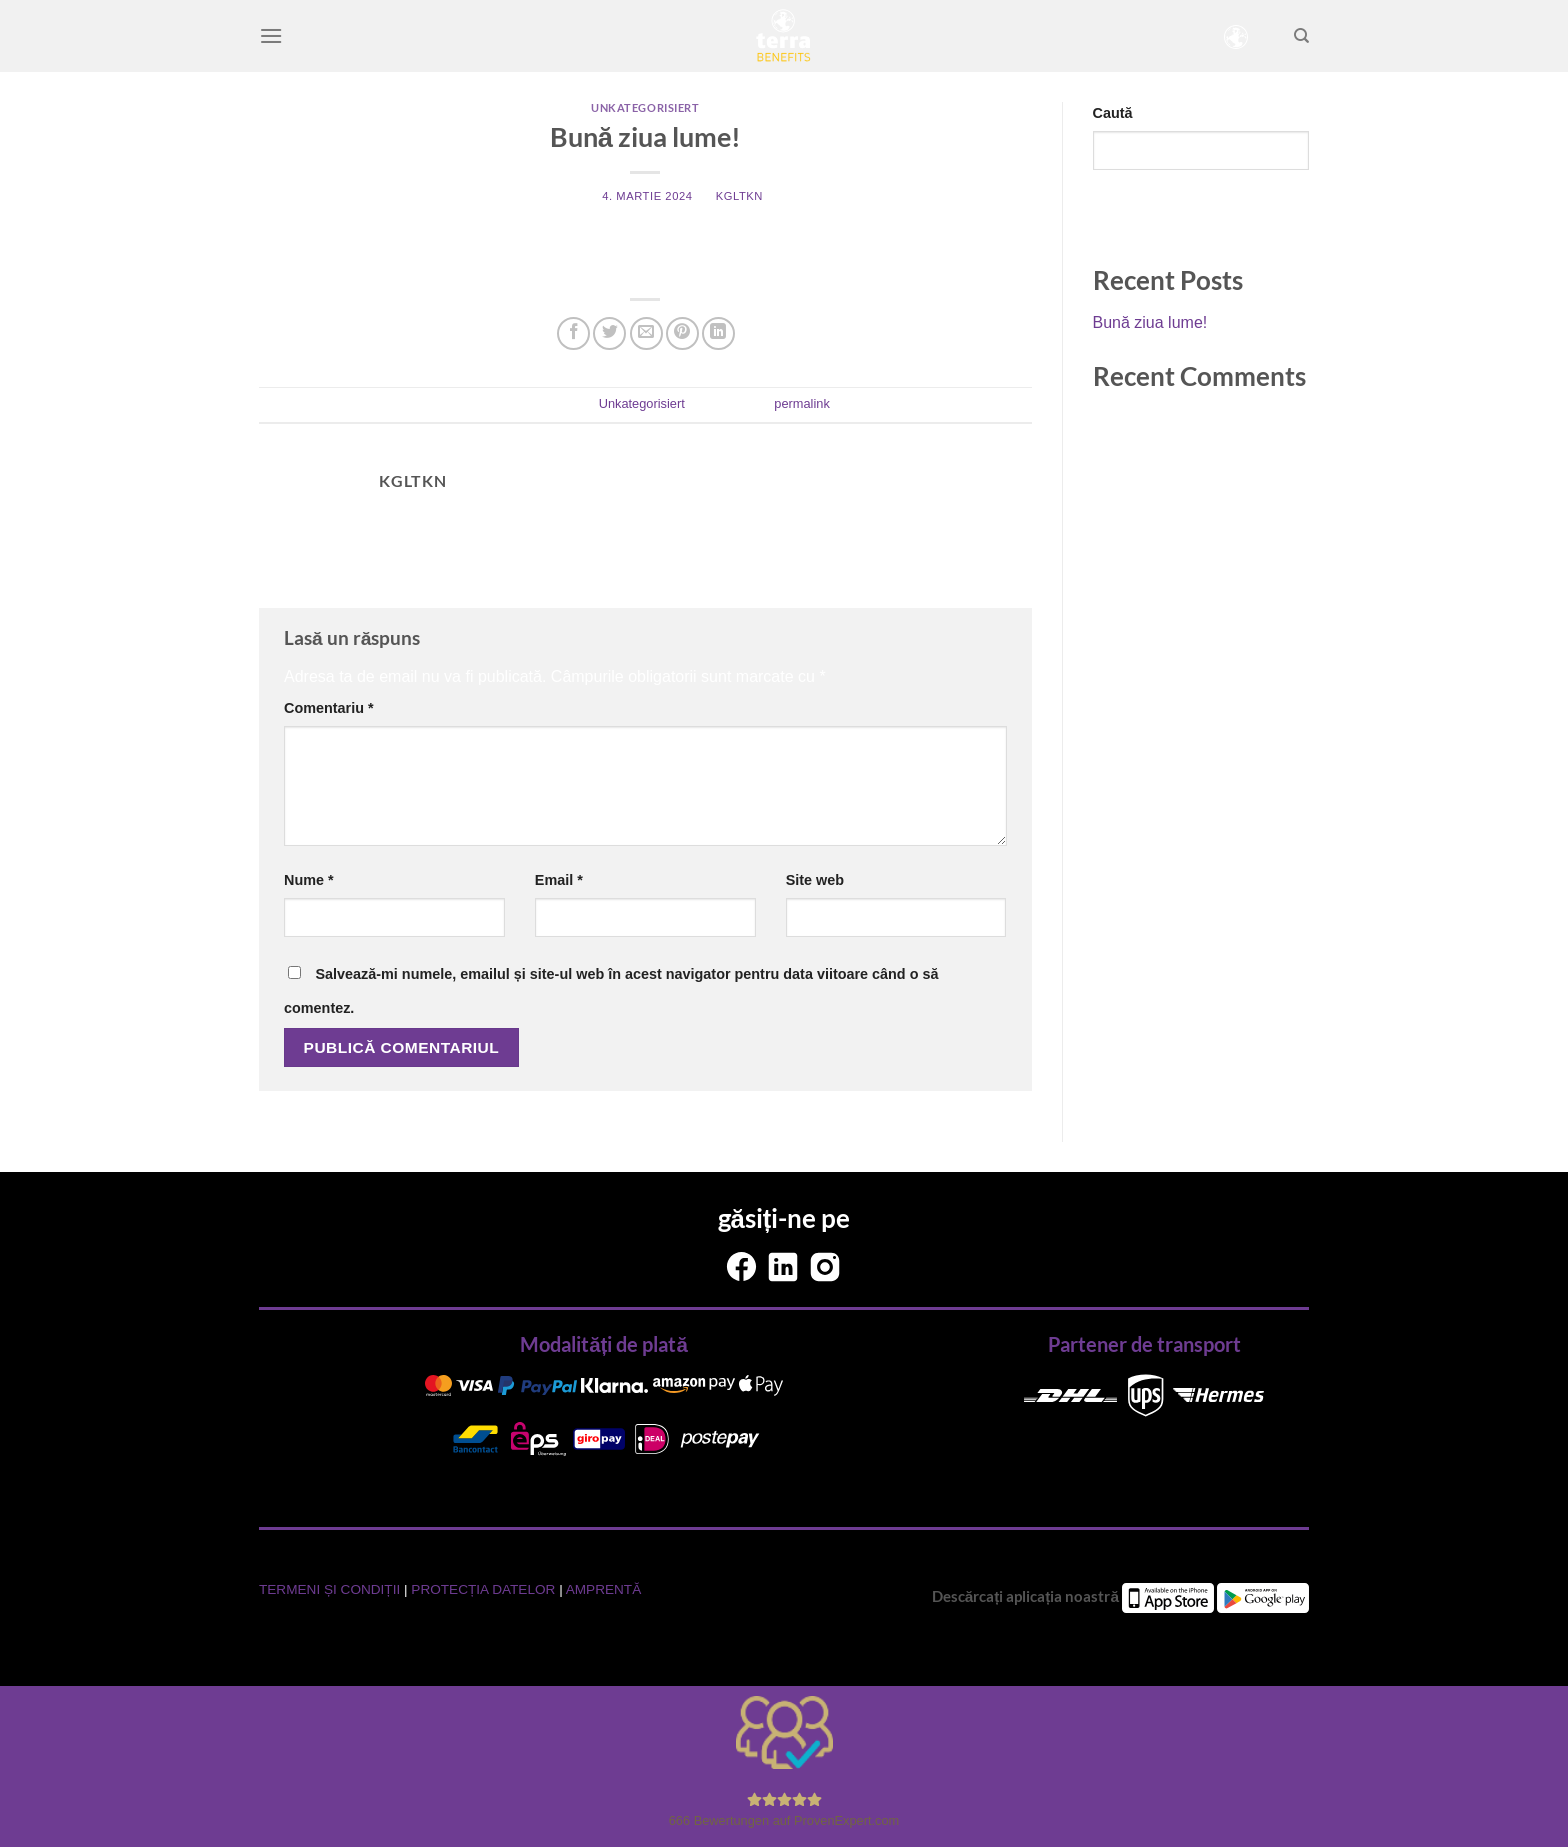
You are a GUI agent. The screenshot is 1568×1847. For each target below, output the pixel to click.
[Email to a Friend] (646, 333)
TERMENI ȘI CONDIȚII (331, 1589)
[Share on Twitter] (609, 333)
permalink (801, 403)
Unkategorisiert (645, 107)
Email (559, 880)
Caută (1113, 113)
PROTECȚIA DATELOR (485, 1589)
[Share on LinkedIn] (718, 333)
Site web (815, 880)
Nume (309, 880)
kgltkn (739, 196)
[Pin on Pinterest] (682, 333)
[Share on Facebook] (573, 333)
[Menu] (271, 35)
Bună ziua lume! (1150, 322)
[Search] (1301, 36)
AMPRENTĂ (604, 1589)
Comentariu (329, 708)
